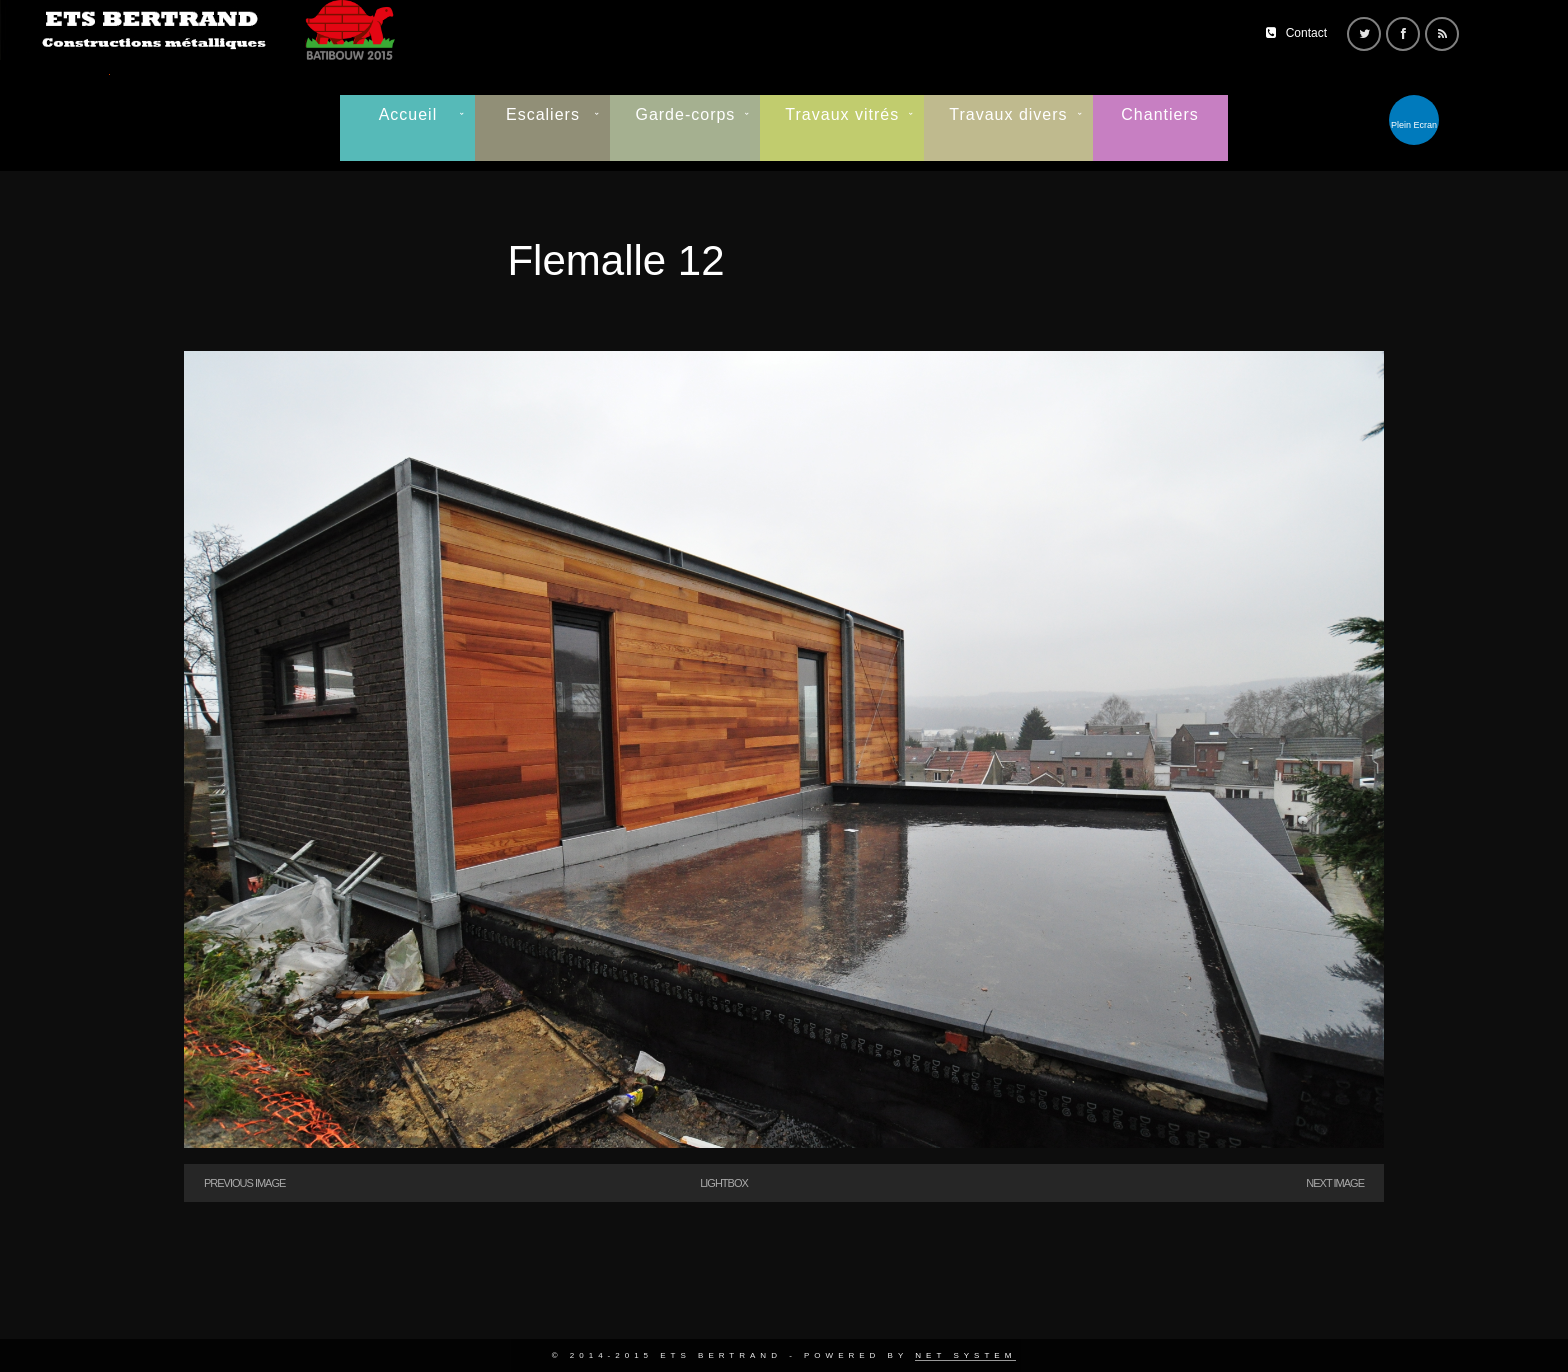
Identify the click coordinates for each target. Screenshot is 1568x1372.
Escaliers (543, 114)
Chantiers (1159, 114)
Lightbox (724, 1183)
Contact (1306, 33)
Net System (965, 1355)
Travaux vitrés (842, 114)
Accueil (408, 114)
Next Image (1335, 1183)
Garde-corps (685, 114)
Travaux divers (1008, 114)
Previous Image (244, 1183)
